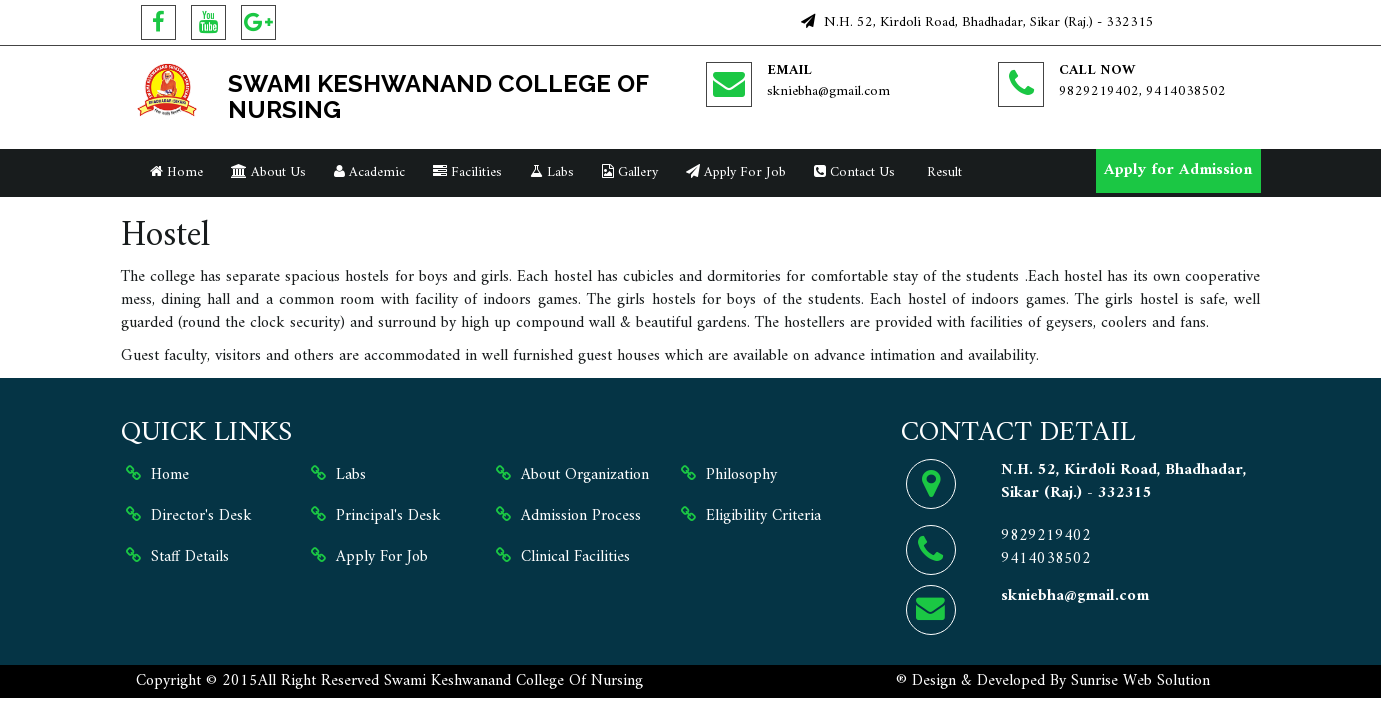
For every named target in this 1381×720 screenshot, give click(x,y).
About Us (268, 172)
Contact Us (854, 172)
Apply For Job (736, 172)
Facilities (467, 172)
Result (942, 172)
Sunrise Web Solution (1140, 681)
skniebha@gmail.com (828, 91)
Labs (552, 172)
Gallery (630, 172)
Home (176, 172)
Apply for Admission (1178, 170)
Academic (369, 172)
